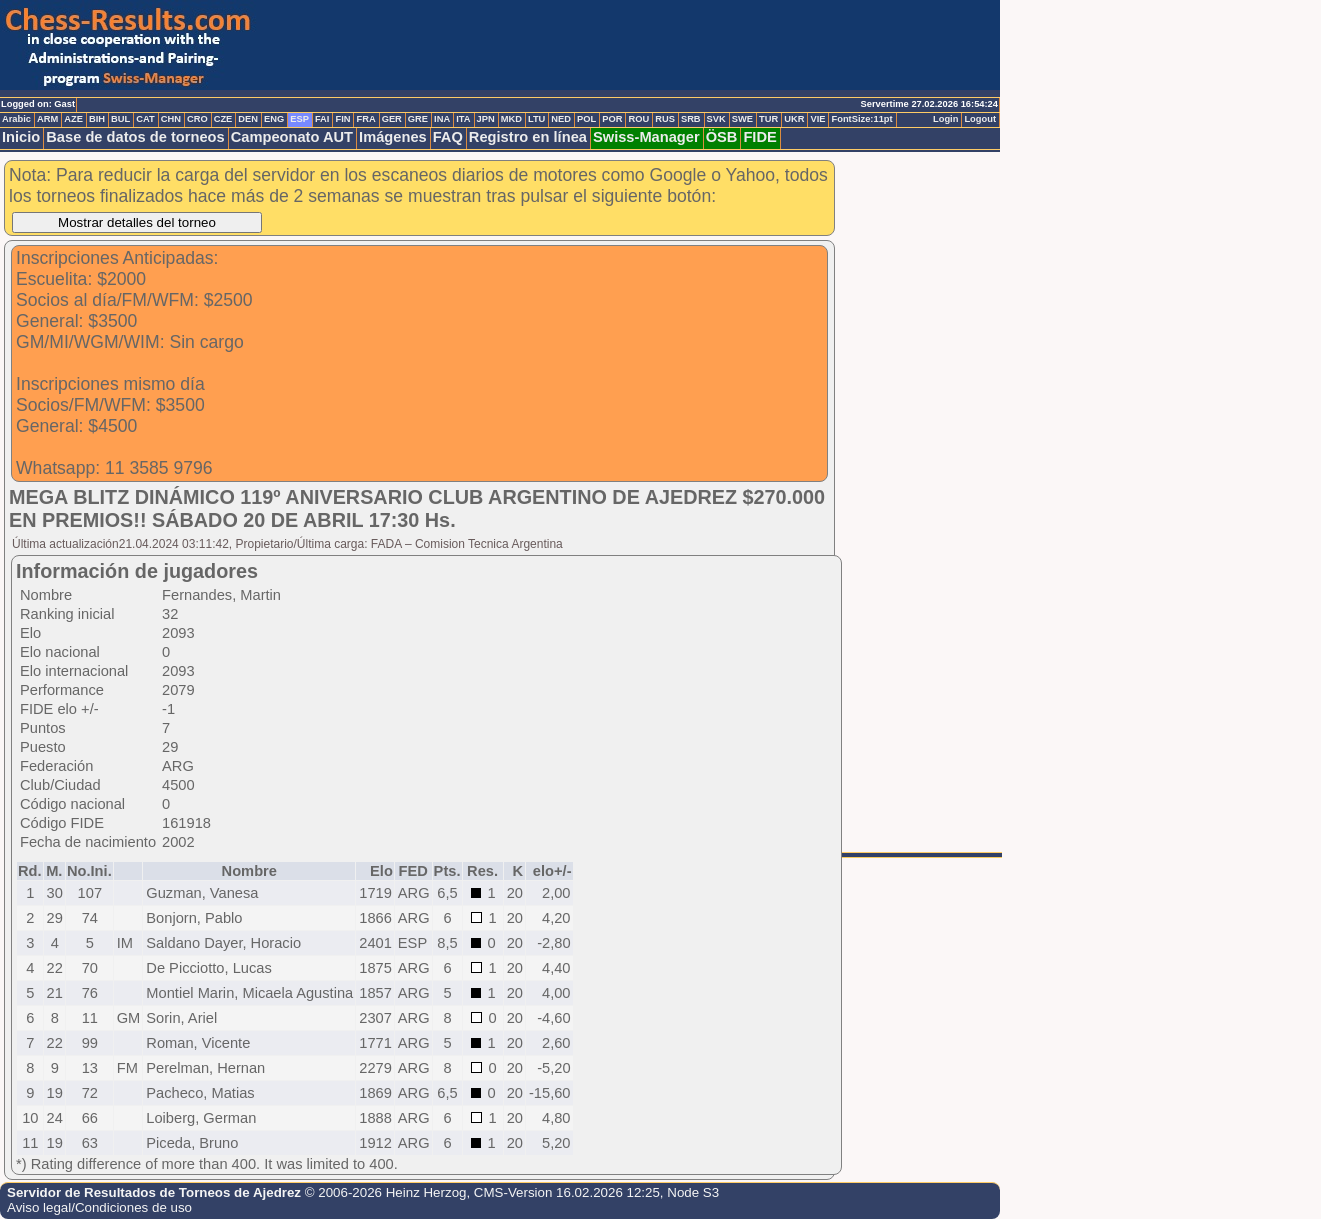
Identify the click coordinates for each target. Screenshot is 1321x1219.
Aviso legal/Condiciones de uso (99, 1207)
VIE (817, 119)
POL (586, 119)
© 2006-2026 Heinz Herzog (386, 1192)
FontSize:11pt (861, 119)
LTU (536, 119)
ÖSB (722, 137)
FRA (365, 119)
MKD (511, 119)
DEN (248, 119)
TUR (768, 119)
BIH (97, 119)
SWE (742, 119)
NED (561, 119)
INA (442, 119)
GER (392, 119)
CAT (145, 119)
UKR (794, 119)
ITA (463, 119)
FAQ (448, 137)
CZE (223, 119)
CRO (197, 119)
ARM (47, 119)
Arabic (16, 119)
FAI (322, 119)
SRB (691, 119)
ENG (274, 119)
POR (612, 119)
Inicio (21, 137)
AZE (73, 119)
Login (945, 119)
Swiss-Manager (646, 137)
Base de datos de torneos (135, 137)
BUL (120, 119)
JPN (486, 119)
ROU (638, 119)
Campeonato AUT (292, 137)
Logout (980, 119)
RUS (665, 119)
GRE (418, 119)
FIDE (759, 137)
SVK (716, 119)
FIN (342, 119)
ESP (299, 119)
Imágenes (393, 137)
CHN (171, 119)
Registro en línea (528, 137)
